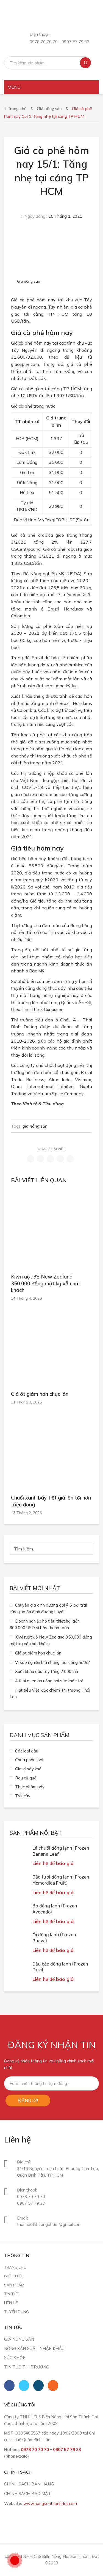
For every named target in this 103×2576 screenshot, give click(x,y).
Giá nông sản (49, 108)
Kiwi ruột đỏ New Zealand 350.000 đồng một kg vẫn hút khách (45, 1283)
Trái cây (22, 1795)
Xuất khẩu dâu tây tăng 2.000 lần (46, 1671)
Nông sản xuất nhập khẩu (34, 2348)
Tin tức (11, 2293)
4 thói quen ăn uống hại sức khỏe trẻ (49, 1680)
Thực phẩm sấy (29, 1786)
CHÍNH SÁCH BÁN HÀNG (29, 2484)
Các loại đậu (26, 1751)
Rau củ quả (26, 1778)
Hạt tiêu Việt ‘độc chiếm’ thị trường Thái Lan (50, 1693)
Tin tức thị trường (26, 2367)
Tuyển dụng (16, 2311)
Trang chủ (17, 108)
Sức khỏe (14, 2357)
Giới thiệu (14, 2276)
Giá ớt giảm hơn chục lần (39, 1394)
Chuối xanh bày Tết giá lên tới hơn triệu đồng (51, 1501)
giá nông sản (35, 1126)
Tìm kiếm (85, 62)
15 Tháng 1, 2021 (65, 216)
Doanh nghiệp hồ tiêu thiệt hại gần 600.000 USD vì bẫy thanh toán (45, 1624)
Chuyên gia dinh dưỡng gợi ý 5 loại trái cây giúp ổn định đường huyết (48, 1608)
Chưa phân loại (29, 1759)
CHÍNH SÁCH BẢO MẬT (27, 2493)
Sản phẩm (14, 2285)
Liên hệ (11, 2302)
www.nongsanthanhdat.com (50, 2503)
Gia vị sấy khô (28, 1768)
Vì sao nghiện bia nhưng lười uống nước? (52, 1662)
